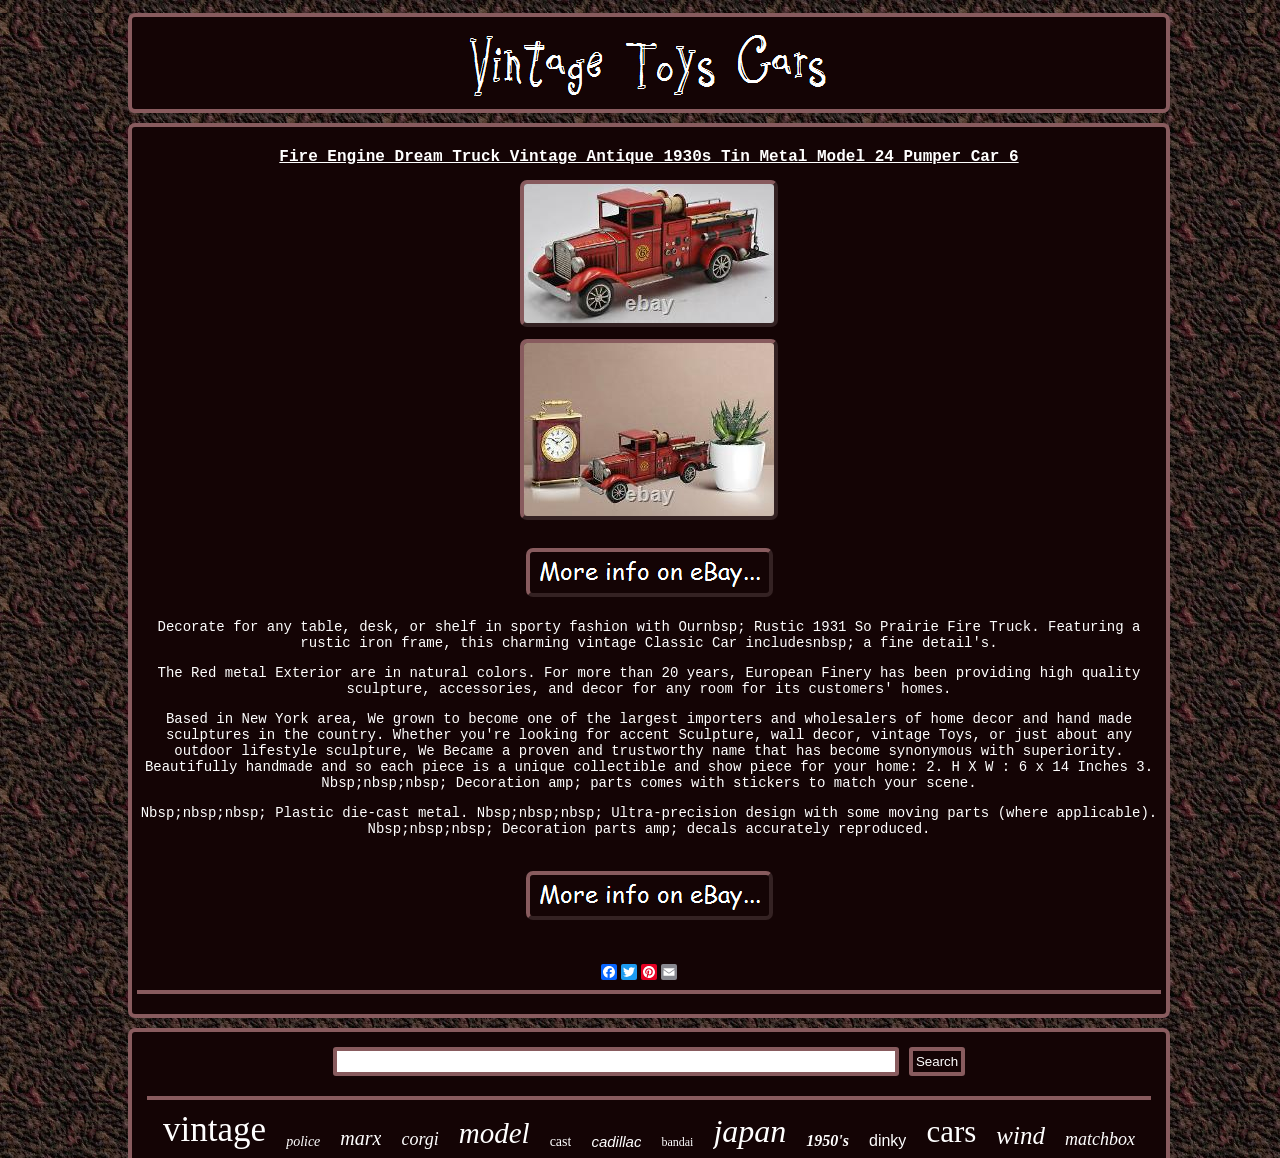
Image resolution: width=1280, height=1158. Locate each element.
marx (360, 1138)
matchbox (1100, 1139)
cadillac (616, 1141)
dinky (887, 1140)
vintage (214, 1129)
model (494, 1133)
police (303, 1141)
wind (1020, 1135)
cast (561, 1141)
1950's (827, 1140)
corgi (419, 1139)
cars (951, 1131)
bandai (677, 1142)
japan (749, 1131)
